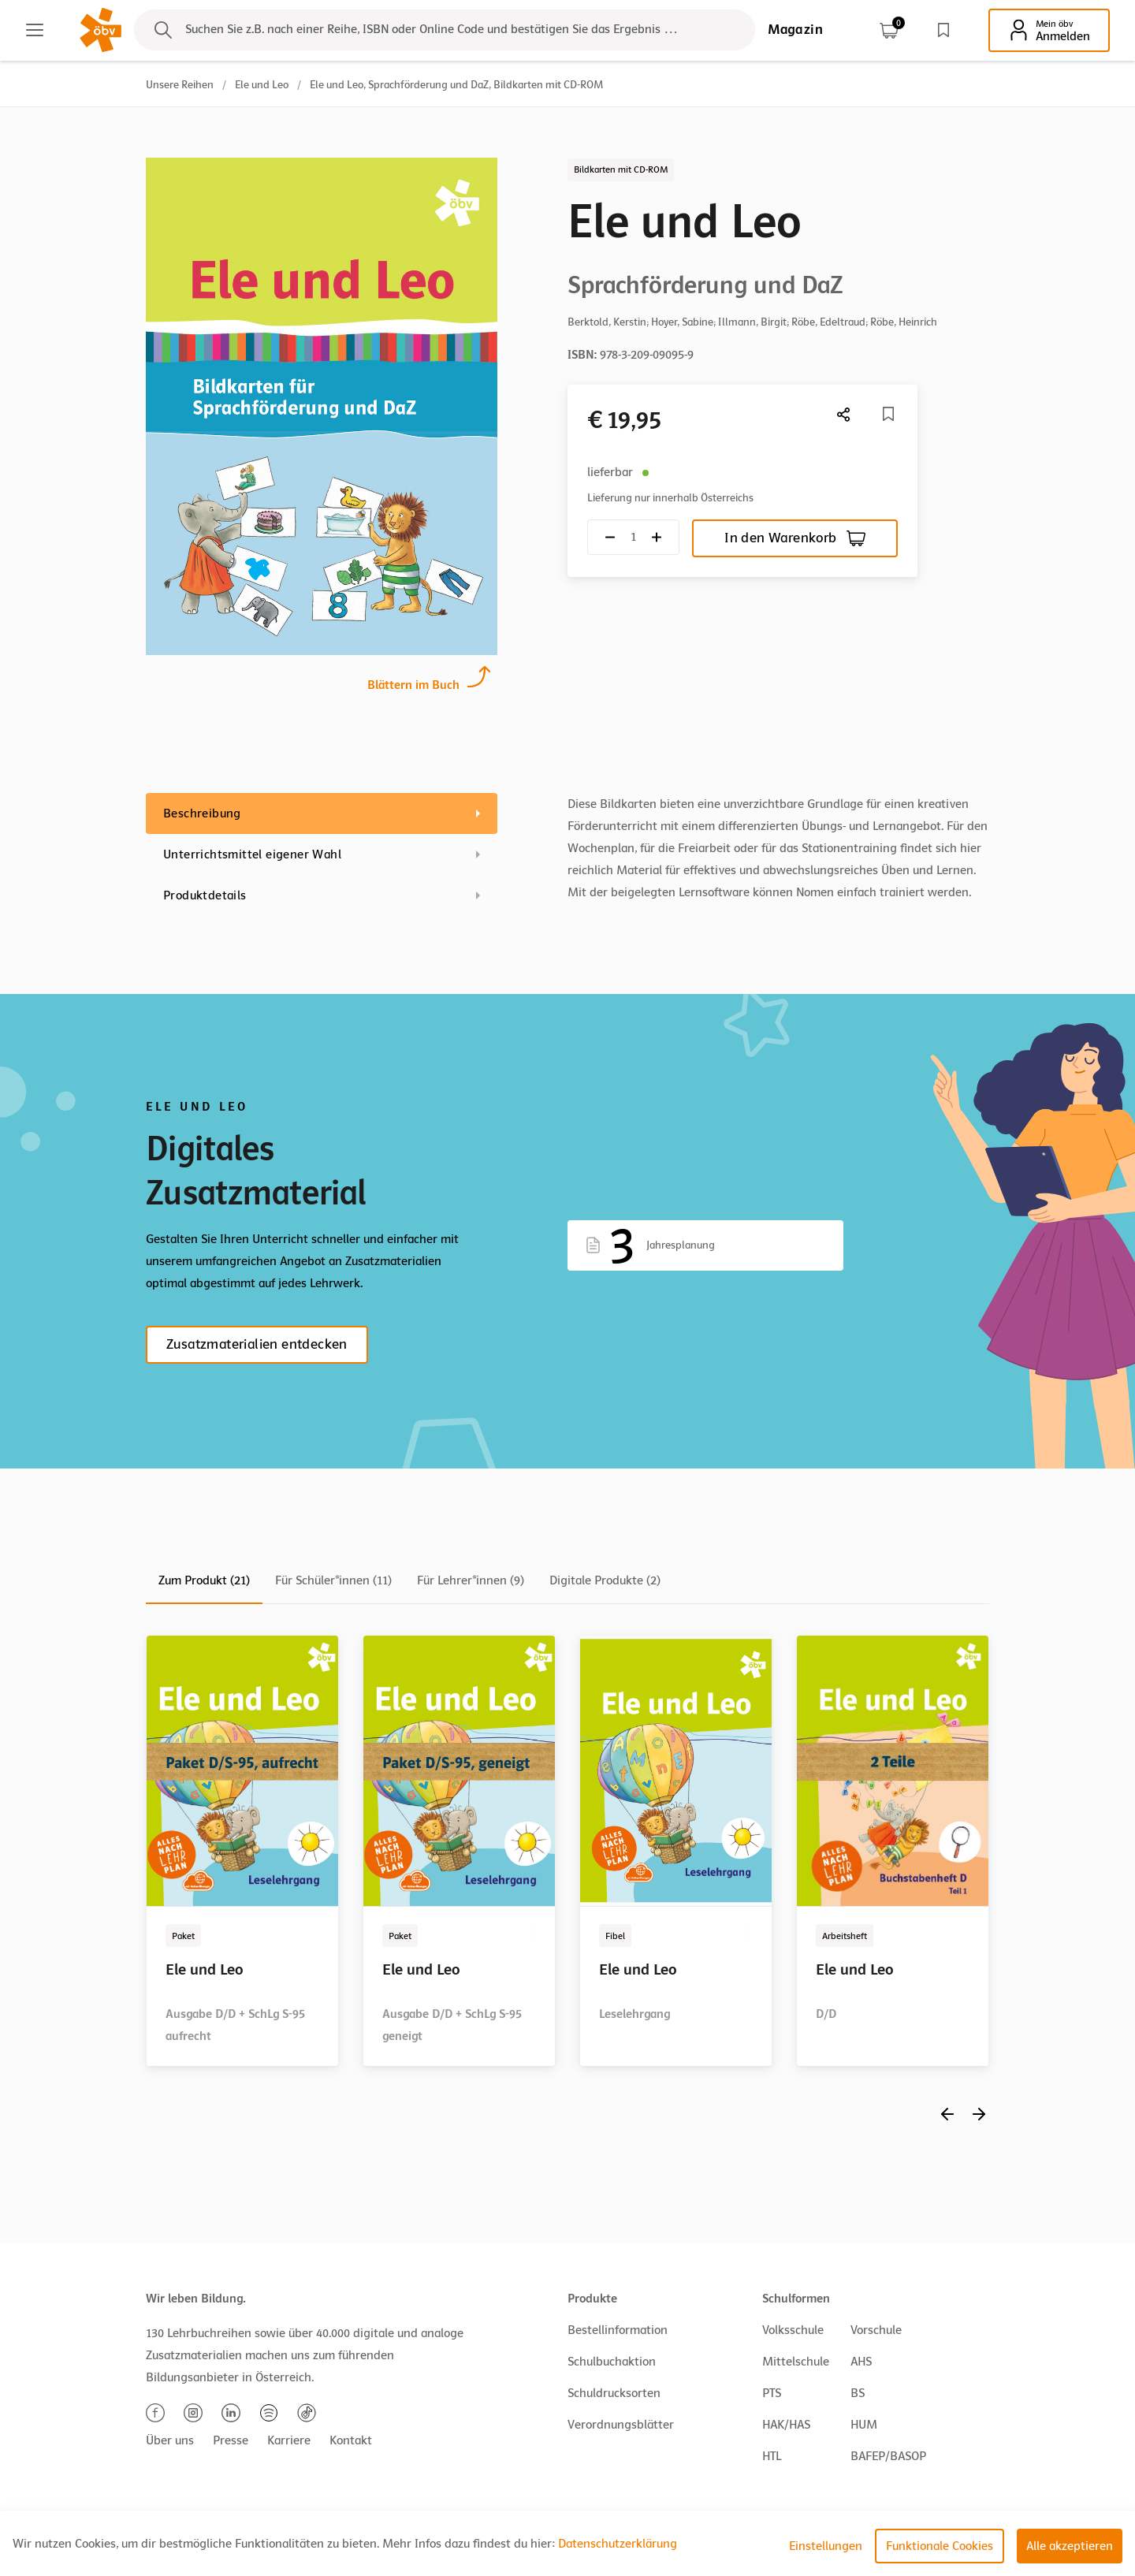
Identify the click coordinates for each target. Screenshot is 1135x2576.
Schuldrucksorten (614, 2393)
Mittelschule (795, 2362)
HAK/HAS (786, 2425)
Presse (230, 2440)
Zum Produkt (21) (204, 1580)
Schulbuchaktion (612, 2362)
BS (857, 2393)
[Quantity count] (633, 537)
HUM (863, 2425)
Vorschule (876, 2330)
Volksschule (793, 2330)
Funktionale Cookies (939, 2546)
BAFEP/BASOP (888, 2456)
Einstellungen (825, 2546)
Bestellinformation (618, 2330)
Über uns (170, 2440)
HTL (771, 2456)
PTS (771, 2393)
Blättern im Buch (413, 683)
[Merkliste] (888, 413)
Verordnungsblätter (621, 2425)
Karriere (289, 2440)
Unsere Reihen (180, 84)
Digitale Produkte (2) (605, 1580)
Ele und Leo (261, 84)
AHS (861, 2362)
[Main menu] (34, 29)
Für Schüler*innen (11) (333, 1580)
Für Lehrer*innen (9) (470, 1580)
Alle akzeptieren (1069, 2546)
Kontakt (350, 2440)
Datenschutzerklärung (617, 2544)
